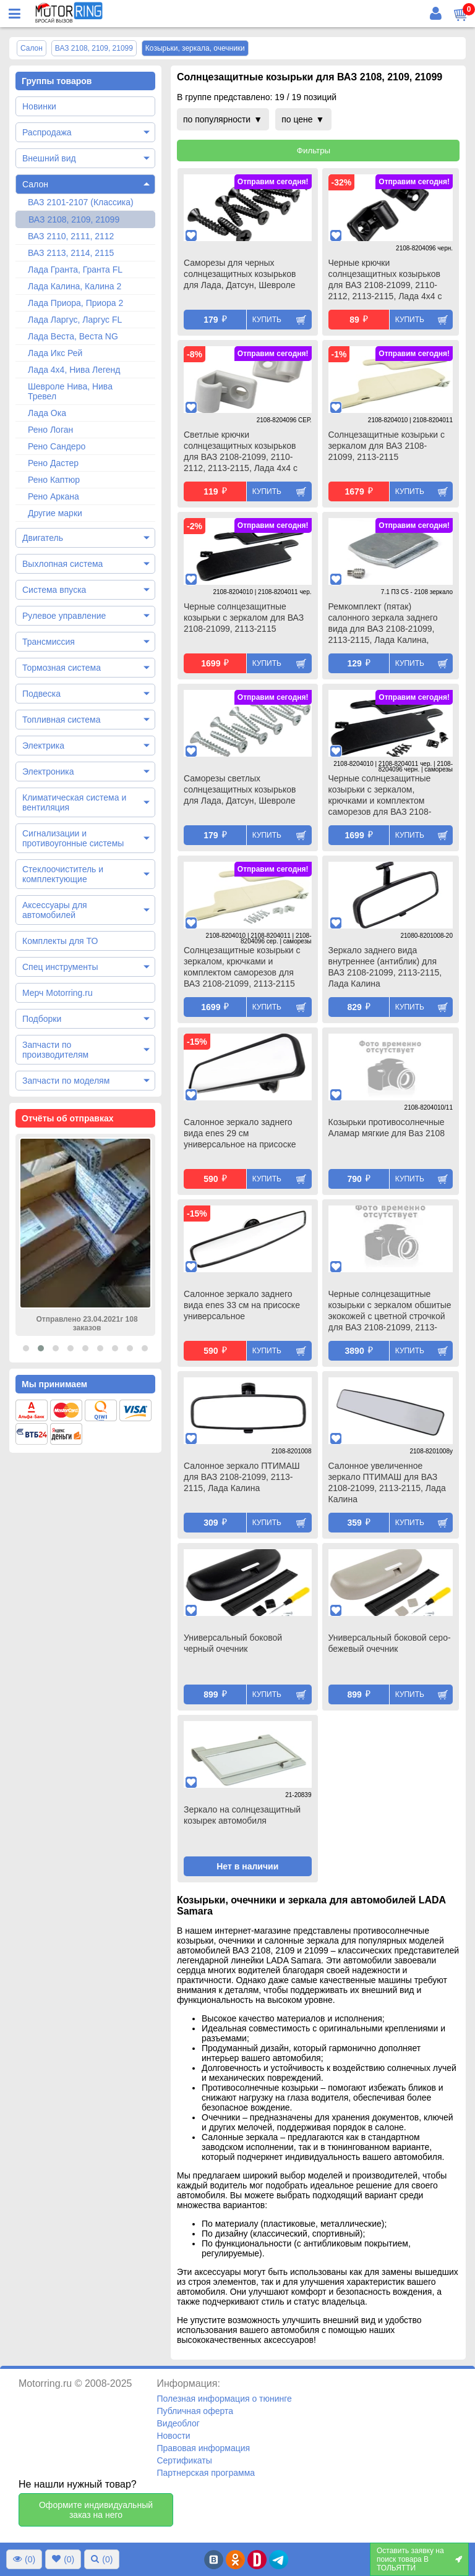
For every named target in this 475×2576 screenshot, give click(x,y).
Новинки (39, 106)
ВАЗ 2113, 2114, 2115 (71, 253)
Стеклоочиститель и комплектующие (62, 874)
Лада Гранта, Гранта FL (75, 269)
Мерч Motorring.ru (57, 993)
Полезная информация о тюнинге (223, 2399)
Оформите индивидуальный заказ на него (96, 2510)
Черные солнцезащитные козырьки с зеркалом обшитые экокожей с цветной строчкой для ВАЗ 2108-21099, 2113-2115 (389, 1312)
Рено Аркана (53, 496)
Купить (266, 319)
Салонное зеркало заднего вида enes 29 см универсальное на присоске (240, 1133)
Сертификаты (184, 2460)
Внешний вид (49, 158)
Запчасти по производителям (55, 1050)
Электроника (48, 771)
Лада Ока (47, 413)
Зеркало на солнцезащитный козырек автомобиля (242, 1815)
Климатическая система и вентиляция (74, 802)
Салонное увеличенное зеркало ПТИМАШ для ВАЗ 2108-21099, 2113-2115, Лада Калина (387, 1482)
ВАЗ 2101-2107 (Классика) (81, 202)
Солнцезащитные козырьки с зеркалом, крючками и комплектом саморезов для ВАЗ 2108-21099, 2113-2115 (242, 966)
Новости (173, 2436)
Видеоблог (178, 2423)
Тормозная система (61, 668)
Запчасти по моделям (65, 1081)
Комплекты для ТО (60, 941)
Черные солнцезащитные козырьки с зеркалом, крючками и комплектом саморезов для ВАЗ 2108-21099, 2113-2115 (380, 796)
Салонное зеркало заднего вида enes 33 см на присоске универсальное (242, 1305)
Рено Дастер (53, 463)
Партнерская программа (205, 2473)
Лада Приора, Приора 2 (75, 303)
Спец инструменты (60, 967)
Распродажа (47, 132)
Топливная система (61, 720)
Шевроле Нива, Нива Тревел (70, 391)
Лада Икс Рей (55, 353)
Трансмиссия (48, 642)
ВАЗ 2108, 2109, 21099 (73, 219)
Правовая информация (203, 2448)
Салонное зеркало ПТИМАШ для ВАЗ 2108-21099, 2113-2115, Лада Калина (242, 1477)
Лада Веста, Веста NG (73, 336)
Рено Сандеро (56, 446)
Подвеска (41, 694)
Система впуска (54, 590)
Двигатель (42, 538)
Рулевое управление (64, 616)
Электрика (43, 745)
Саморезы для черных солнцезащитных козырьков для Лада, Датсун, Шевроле (240, 274)
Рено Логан (50, 430)
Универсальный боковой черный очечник (233, 1643)
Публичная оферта (194, 2411)
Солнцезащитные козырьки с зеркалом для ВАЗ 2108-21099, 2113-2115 (386, 446)
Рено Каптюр (54, 480)
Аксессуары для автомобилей (54, 910)
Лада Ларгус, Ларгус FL (75, 320)
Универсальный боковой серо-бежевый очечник (389, 1643)
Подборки (41, 1019)
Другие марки (55, 513)
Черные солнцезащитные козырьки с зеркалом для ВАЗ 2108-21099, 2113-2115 (244, 617)
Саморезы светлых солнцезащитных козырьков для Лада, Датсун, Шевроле (240, 789)
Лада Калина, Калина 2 (74, 286)
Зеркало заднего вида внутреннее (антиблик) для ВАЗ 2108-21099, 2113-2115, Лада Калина (385, 966)
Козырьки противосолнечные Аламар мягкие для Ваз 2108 (386, 1127)
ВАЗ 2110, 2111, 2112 (71, 236)
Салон (35, 184)
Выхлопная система (62, 564)
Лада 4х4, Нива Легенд (74, 370)
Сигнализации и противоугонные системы (73, 838)
